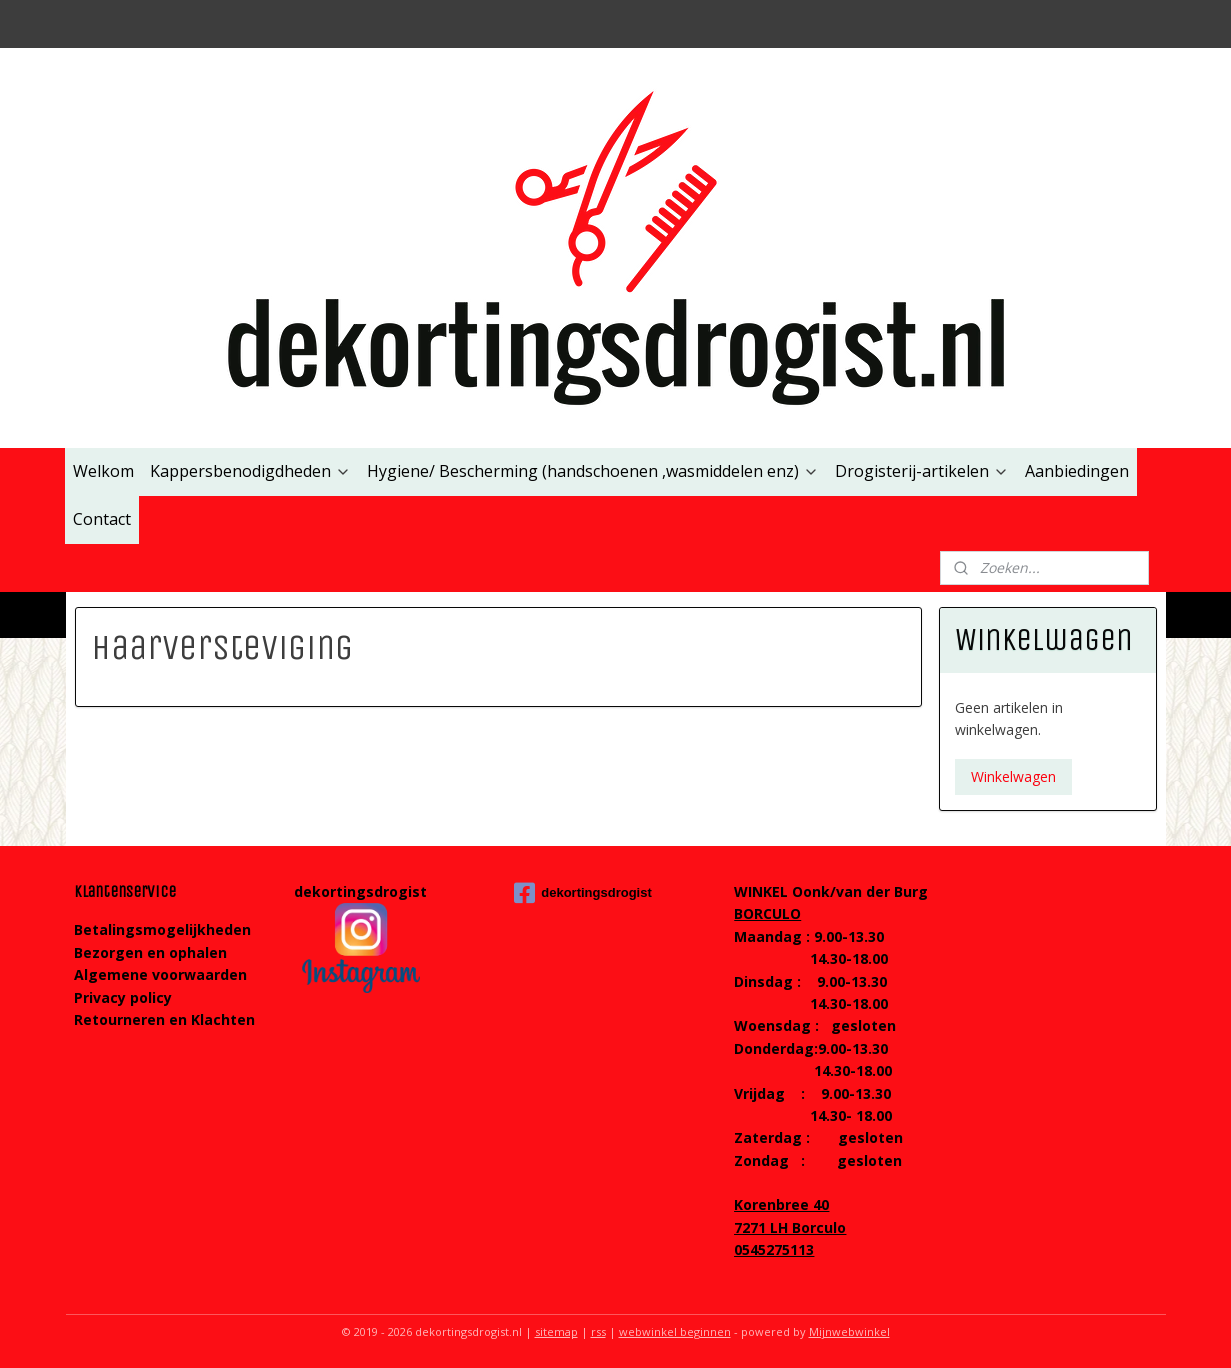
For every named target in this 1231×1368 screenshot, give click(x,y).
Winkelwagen (1013, 776)
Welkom (103, 471)
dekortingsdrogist (583, 893)
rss (598, 1331)
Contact (102, 519)
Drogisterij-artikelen (922, 471)
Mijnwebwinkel (849, 1331)
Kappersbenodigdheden (250, 471)
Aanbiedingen (1077, 471)
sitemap (556, 1331)
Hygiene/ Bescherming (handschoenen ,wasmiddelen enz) (593, 471)
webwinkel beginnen (675, 1331)
